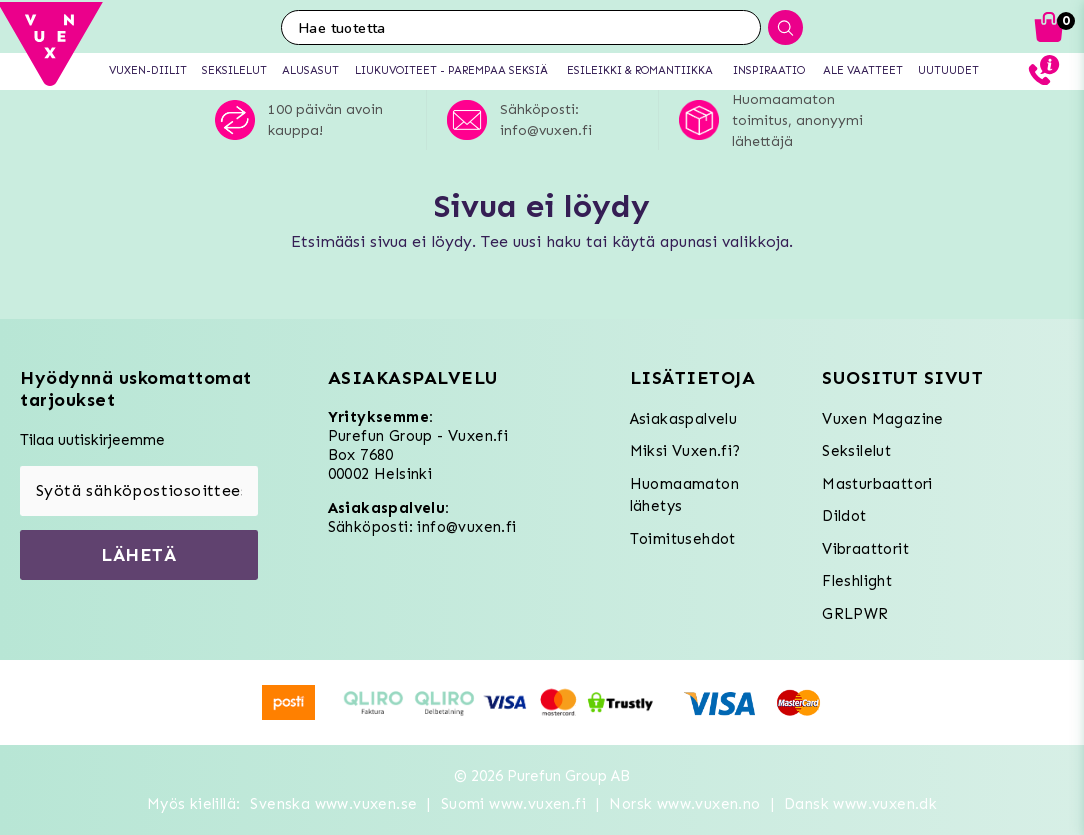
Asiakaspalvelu (684, 419)
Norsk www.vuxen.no (684, 804)
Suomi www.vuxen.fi (513, 804)
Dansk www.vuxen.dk (860, 804)
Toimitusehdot (683, 539)
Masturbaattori (877, 484)
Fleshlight (857, 581)
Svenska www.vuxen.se (333, 804)
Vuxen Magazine (883, 419)
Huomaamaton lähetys (684, 495)
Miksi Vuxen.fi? (685, 451)
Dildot (844, 516)
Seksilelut (856, 451)
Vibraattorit (865, 549)
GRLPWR (855, 614)
